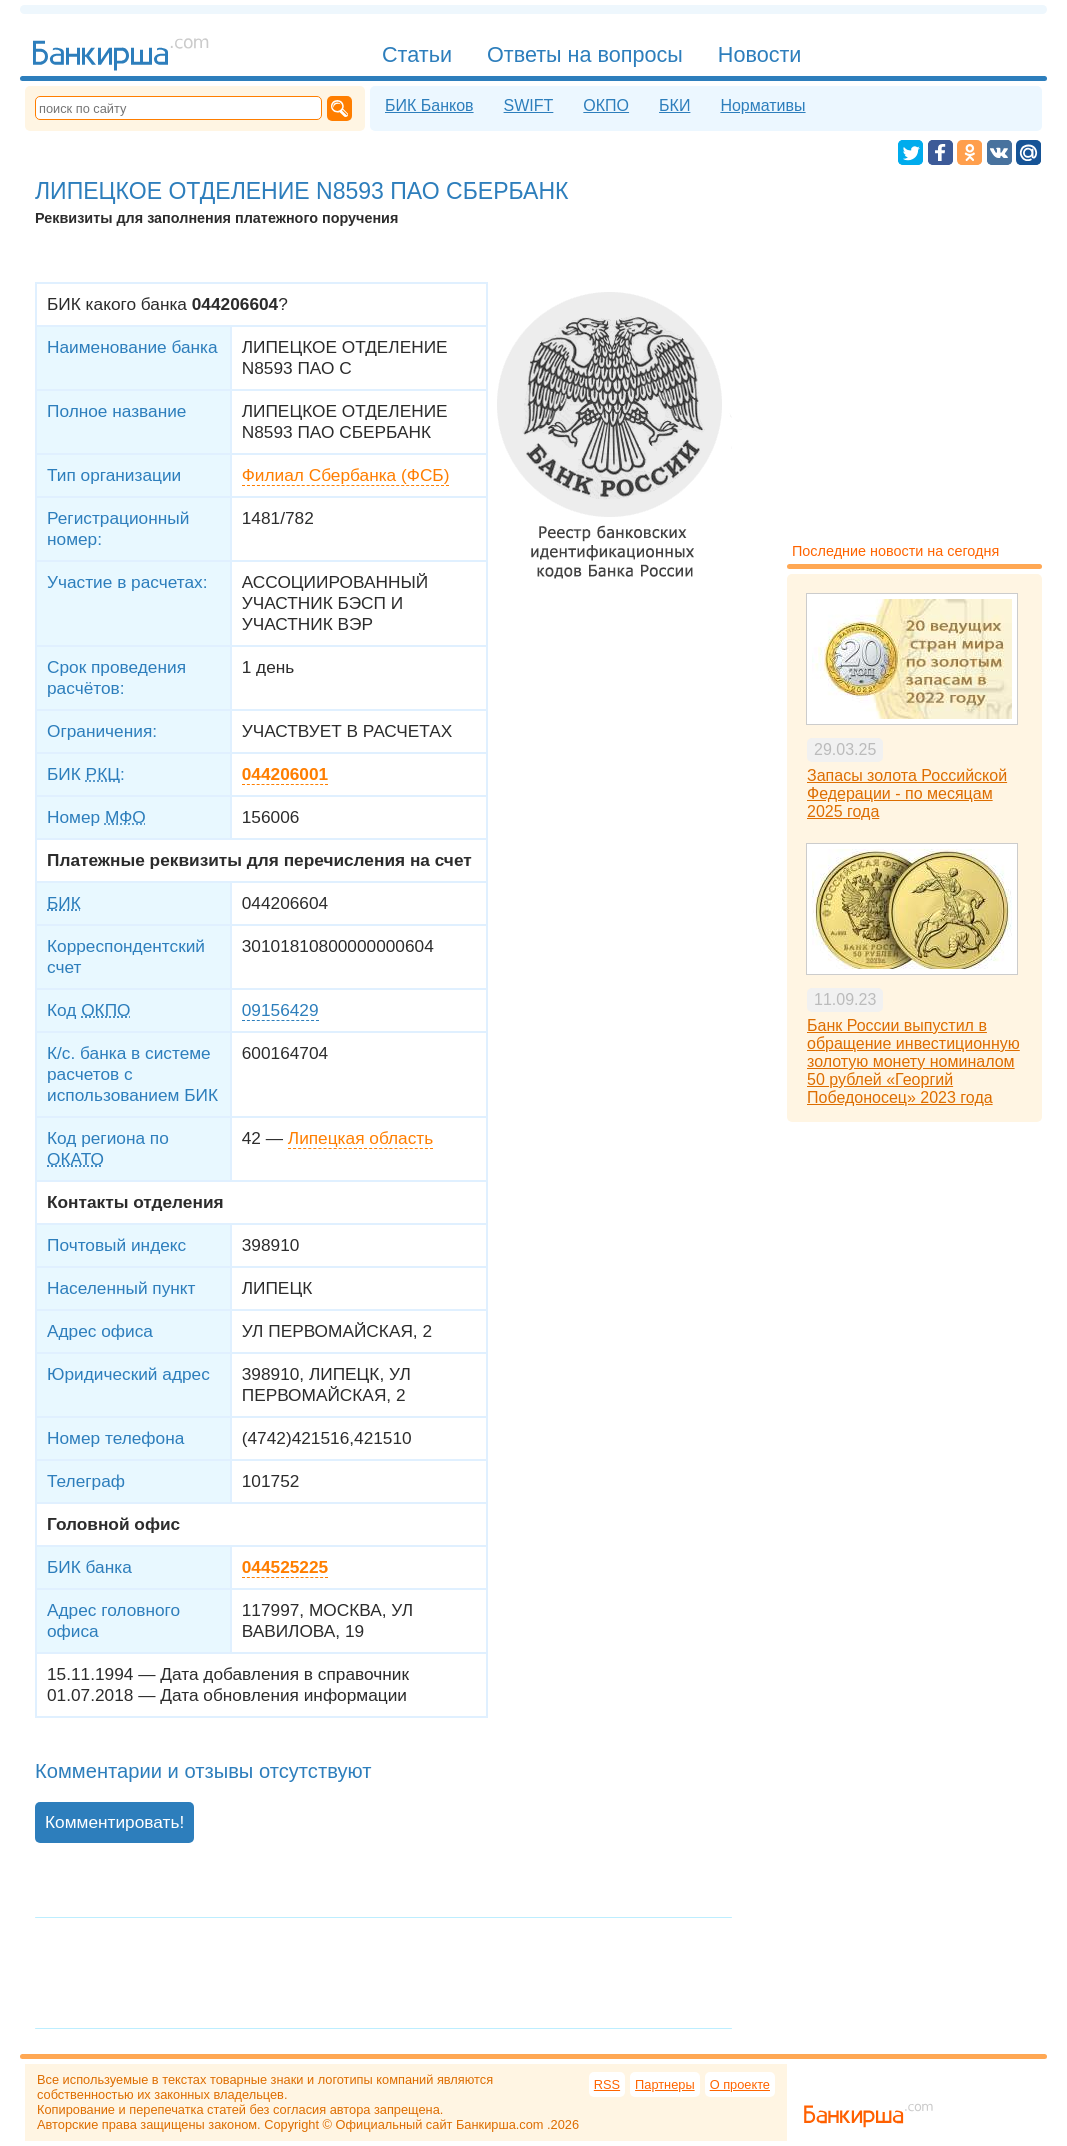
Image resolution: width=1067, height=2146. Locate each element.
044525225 (285, 1567)
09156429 (280, 1010)
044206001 (285, 774)
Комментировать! (114, 1822)
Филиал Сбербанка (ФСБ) (346, 475)
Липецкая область (360, 1138)
